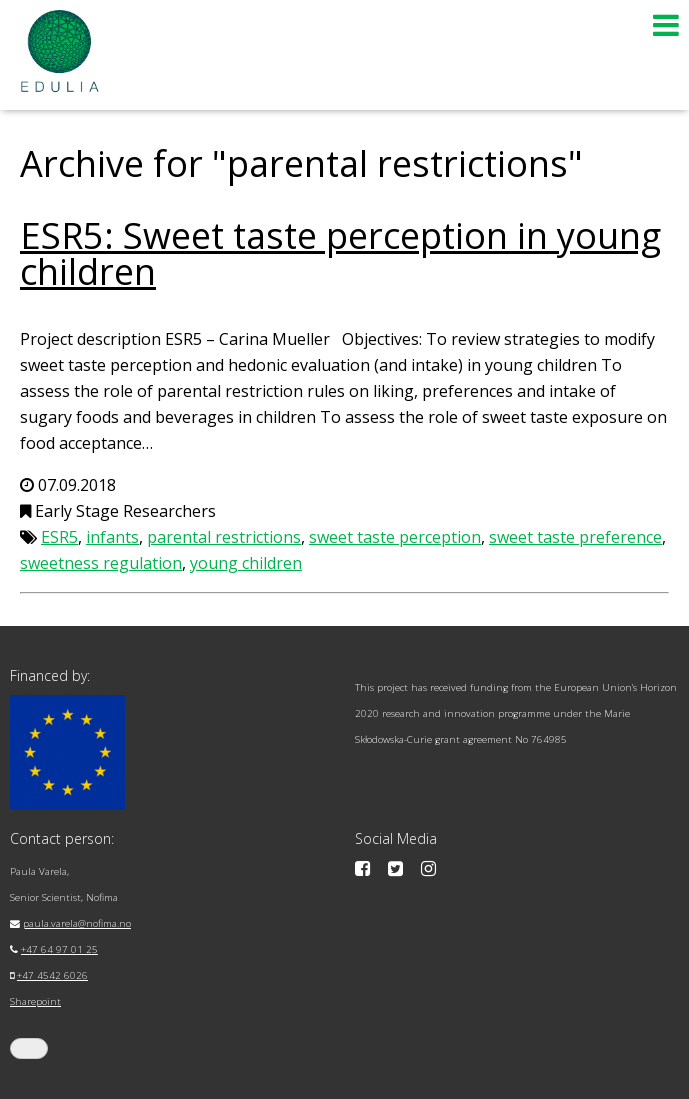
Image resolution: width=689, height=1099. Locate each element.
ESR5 (59, 537)
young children (246, 563)
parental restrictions (224, 537)
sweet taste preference (575, 537)
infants (112, 537)
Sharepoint (35, 1001)
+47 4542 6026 (52, 975)
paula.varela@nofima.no (77, 923)
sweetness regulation (101, 563)
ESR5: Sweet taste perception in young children (340, 253)
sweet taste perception (395, 537)
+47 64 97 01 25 (59, 949)
